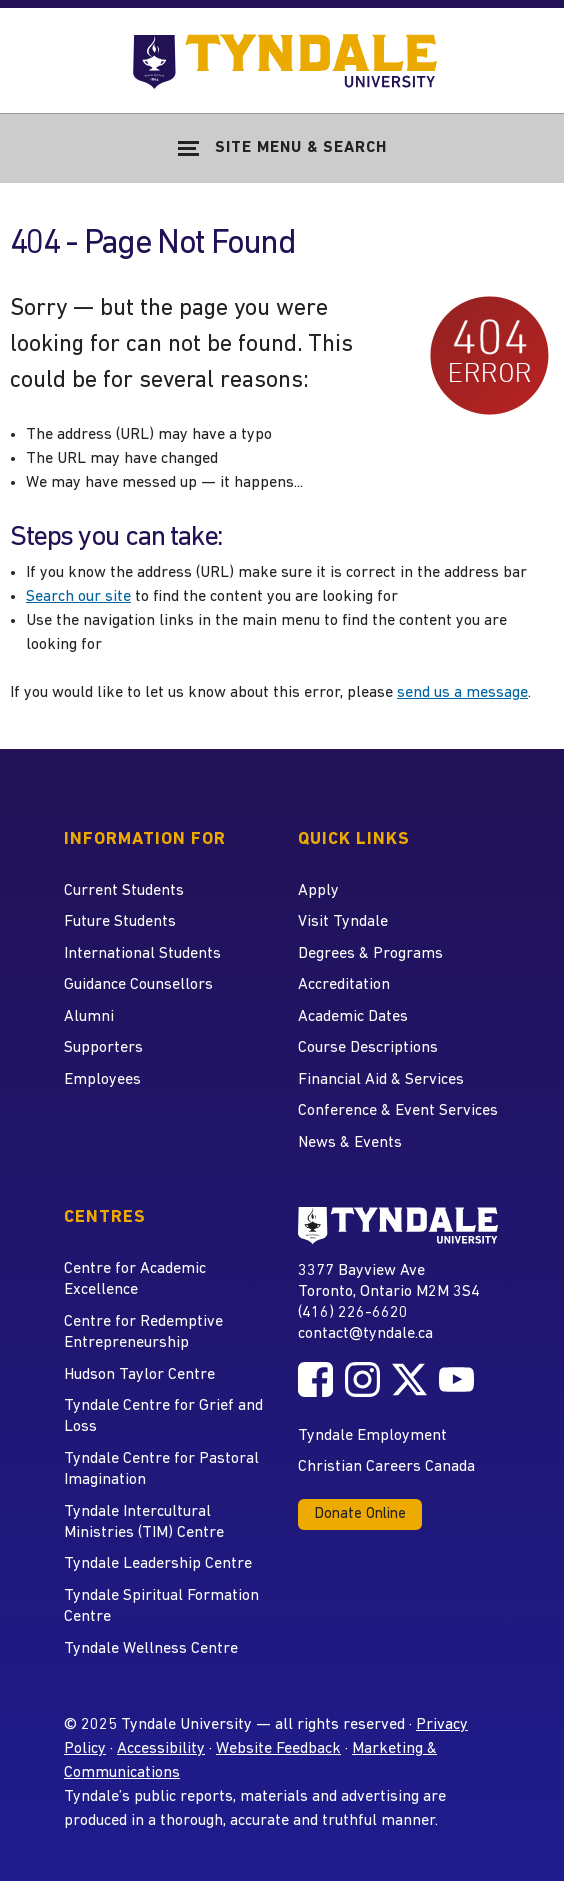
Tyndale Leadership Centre (158, 1564)
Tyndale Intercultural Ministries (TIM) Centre (144, 1522)
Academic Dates (353, 1017)
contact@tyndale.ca (365, 1334)
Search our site (78, 597)
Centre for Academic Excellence (135, 1279)
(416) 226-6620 (353, 1313)
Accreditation (344, 985)
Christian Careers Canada (386, 1467)
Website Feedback (278, 1749)
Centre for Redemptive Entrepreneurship (143, 1332)
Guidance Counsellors (138, 985)
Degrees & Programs (370, 954)
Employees (102, 1080)
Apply (318, 891)
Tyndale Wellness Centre (151, 1649)
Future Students (120, 922)
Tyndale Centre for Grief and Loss (163, 1416)
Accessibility (161, 1749)
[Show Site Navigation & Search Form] (282, 148)
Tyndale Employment (372, 1436)
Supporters (103, 1048)
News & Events (350, 1143)
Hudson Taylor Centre (139, 1375)
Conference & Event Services (398, 1111)
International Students (142, 954)
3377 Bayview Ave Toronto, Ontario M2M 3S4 (389, 1280)
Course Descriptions (368, 1048)
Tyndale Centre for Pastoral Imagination (161, 1469)
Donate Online (360, 1514)
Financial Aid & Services (381, 1080)
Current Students (124, 891)
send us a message (462, 693)
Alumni (89, 1017)
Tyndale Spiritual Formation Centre (161, 1606)
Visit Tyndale (343, 922)
